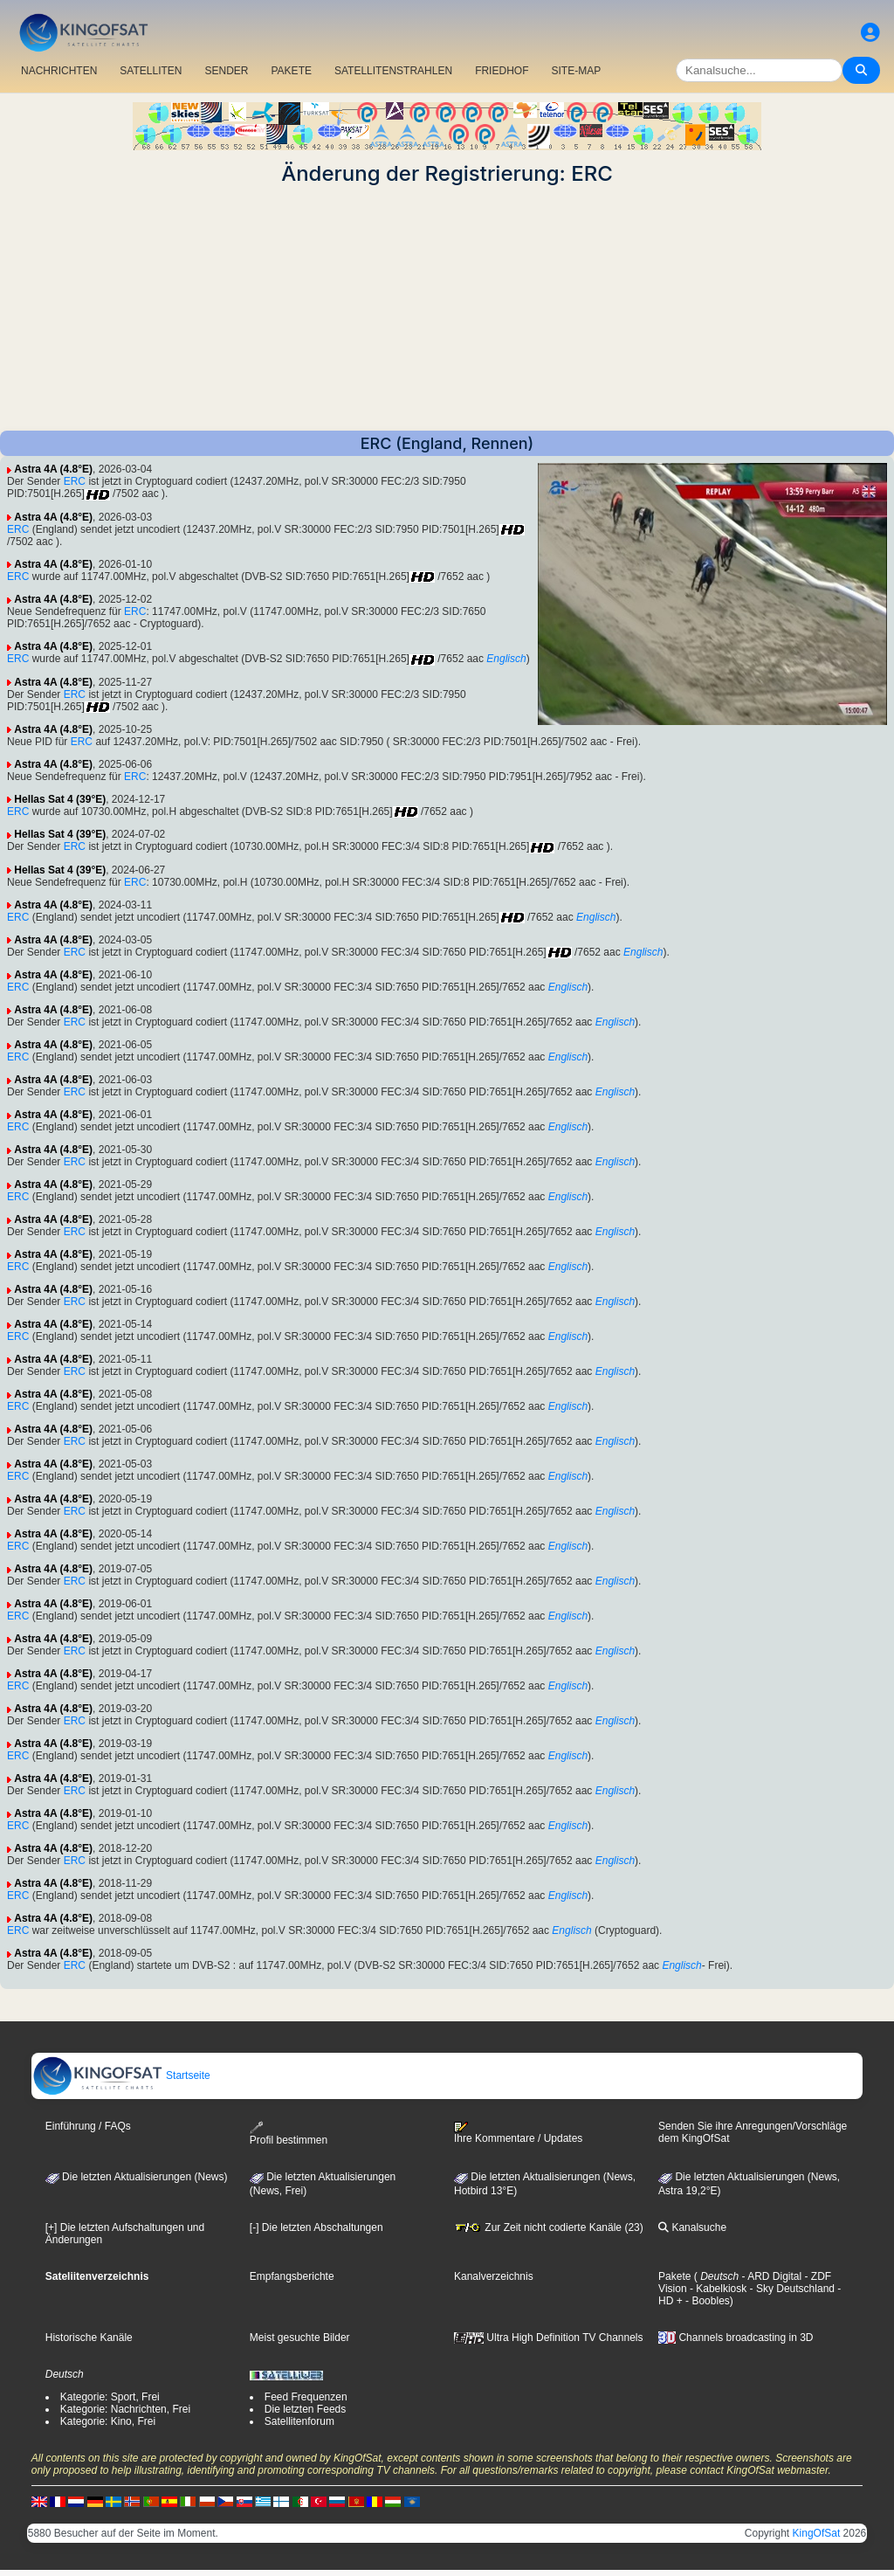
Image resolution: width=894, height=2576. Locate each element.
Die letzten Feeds (305, 2409)
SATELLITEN (151, 71)
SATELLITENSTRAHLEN (393, 71)
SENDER (226, 71)
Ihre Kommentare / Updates (518, 2133)
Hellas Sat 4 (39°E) (60, 799)
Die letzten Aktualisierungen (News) (136, 2177)
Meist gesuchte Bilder (300, 2337)
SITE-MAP (576, 71)
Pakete (674, 2276)
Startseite (121, 2075)
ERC (75, 481)
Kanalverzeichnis (493, 2276)
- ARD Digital (770, 2276)
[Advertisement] (447, 308)
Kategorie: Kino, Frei (107, 2421)
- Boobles (706, 2301)
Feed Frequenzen (306, 2397)
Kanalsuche (692, 2227)
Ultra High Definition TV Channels (548, 2337)
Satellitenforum (299, 2421)
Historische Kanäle (89, 2337)
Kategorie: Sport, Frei (110, 2397)
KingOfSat (817, 2533)
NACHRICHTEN (59, 71)
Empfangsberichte (292, 2276)
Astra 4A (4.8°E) (53, 469)
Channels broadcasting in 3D (735, 2337)
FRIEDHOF (501, 71)
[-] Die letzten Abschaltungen (316, 2227)
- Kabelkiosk (717, 2288)
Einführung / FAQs (88, 2126)
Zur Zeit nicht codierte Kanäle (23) (548, 2227)
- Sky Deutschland (790, 2288)
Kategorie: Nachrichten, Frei (125, 2409)
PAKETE (292, 71)
